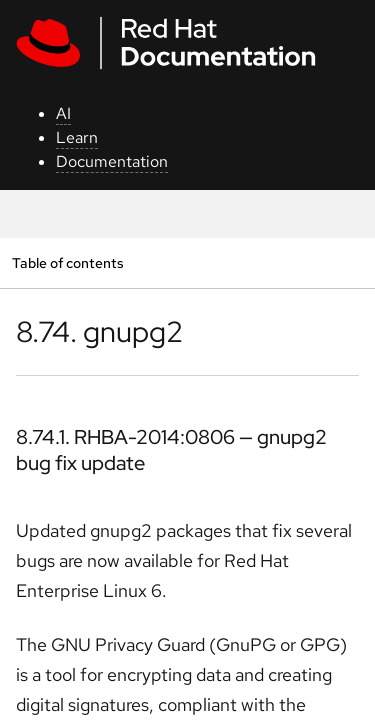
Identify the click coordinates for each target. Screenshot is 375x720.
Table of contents (67, 262)
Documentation (112, 161)
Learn (77, 137)
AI (63, 113)
